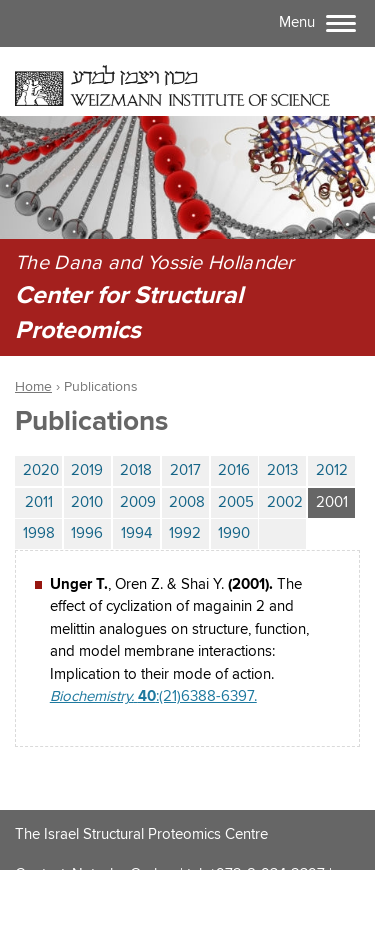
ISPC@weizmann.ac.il (83, 904)
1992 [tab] (185, 533)
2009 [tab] (138, 502)
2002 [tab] (285, 502)
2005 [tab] (236, 502)
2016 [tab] (234, 470)
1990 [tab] (234, 533)
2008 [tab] (187, 502)
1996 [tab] (87, 533)
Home (33, 387)
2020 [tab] (41, 470)
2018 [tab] (136, 470)
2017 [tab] (185, 470)
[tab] (282, 534)
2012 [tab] (332, 470)
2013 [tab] (282, 470)
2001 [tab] (336, 500)
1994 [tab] (136, 533)
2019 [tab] (87, 470)
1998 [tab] (39, 533)
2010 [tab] (87, 502)
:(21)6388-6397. (153, 696)
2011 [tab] (39, 502)
